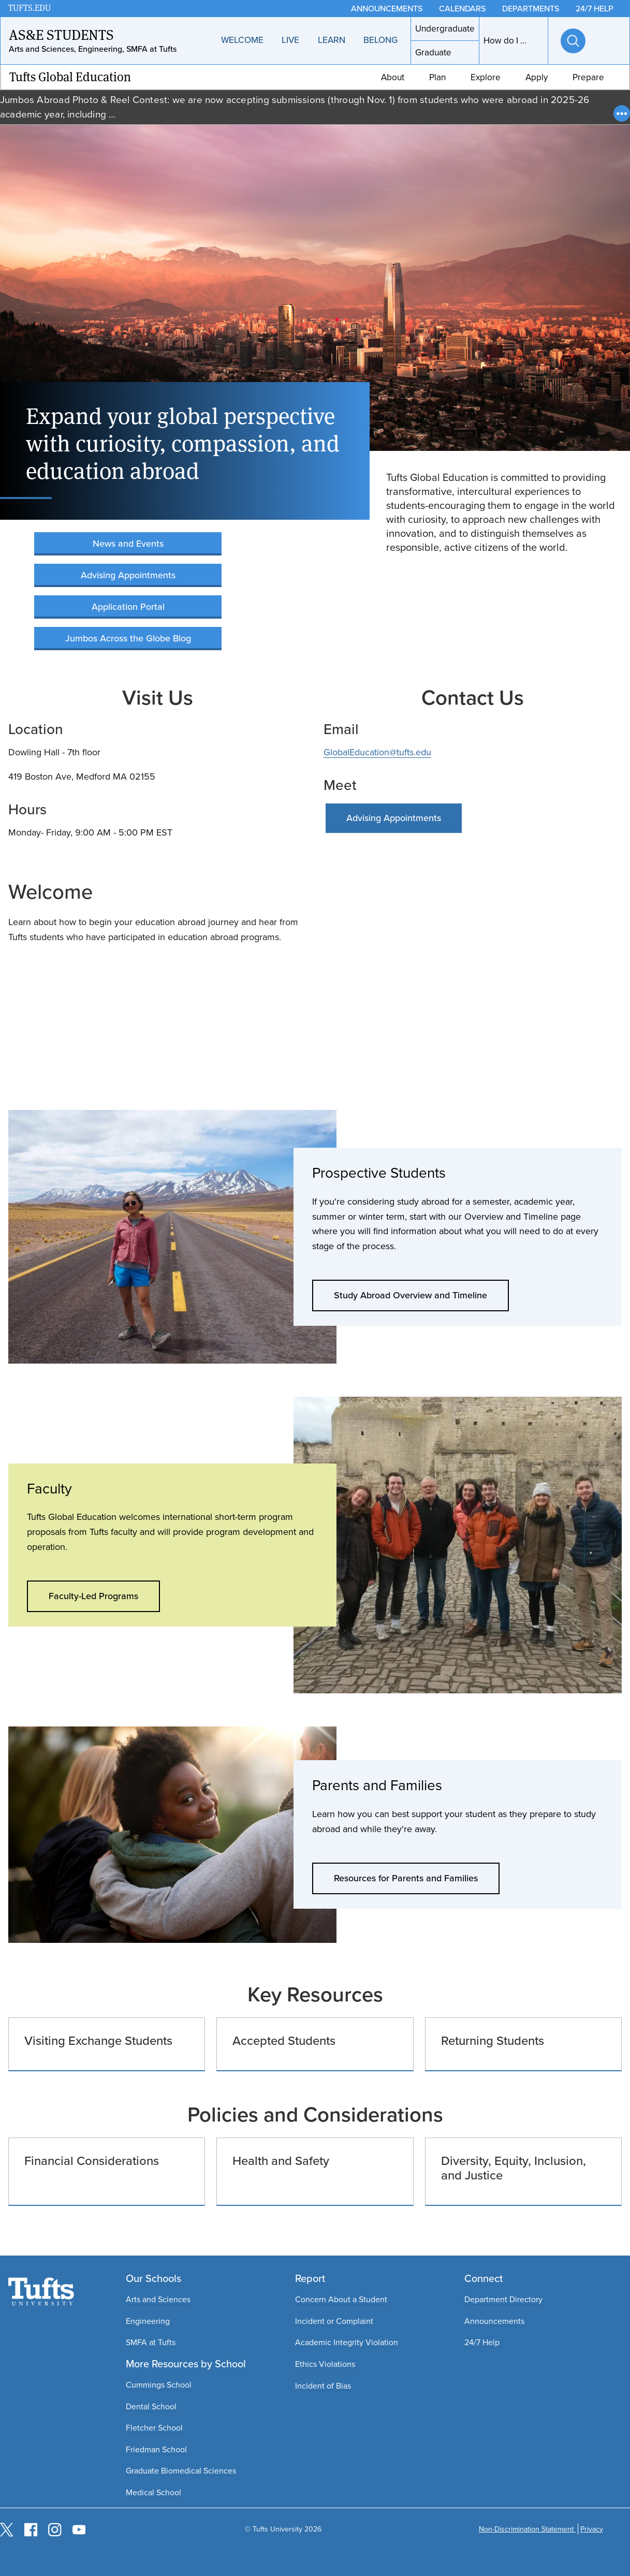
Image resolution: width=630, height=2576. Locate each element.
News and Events (128, 543)
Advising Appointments (128, 575)
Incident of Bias (323, 2386)
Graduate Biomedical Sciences (181, 2471)
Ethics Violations (325, 2364)
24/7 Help (482, 2342)
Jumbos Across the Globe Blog (128, 638)
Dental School (151, 2406)
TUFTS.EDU (29, 8)
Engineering (148, 2321)
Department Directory (503, 2299)
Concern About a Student (341, 2299)
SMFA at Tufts (150, 2342)
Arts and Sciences (158, 2299)
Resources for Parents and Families (406, 1878)
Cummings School (159, 2385)
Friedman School (156, 2449)
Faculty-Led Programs (93, 1596)
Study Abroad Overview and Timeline (410, 1295)
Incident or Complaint (334, 2321)
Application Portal (128, 606)
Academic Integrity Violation (346, 2342)
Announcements (494, 2321)
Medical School (153, 2492)
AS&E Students (61, 35)
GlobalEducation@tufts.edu (377, 752)
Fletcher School (154, 2428)
